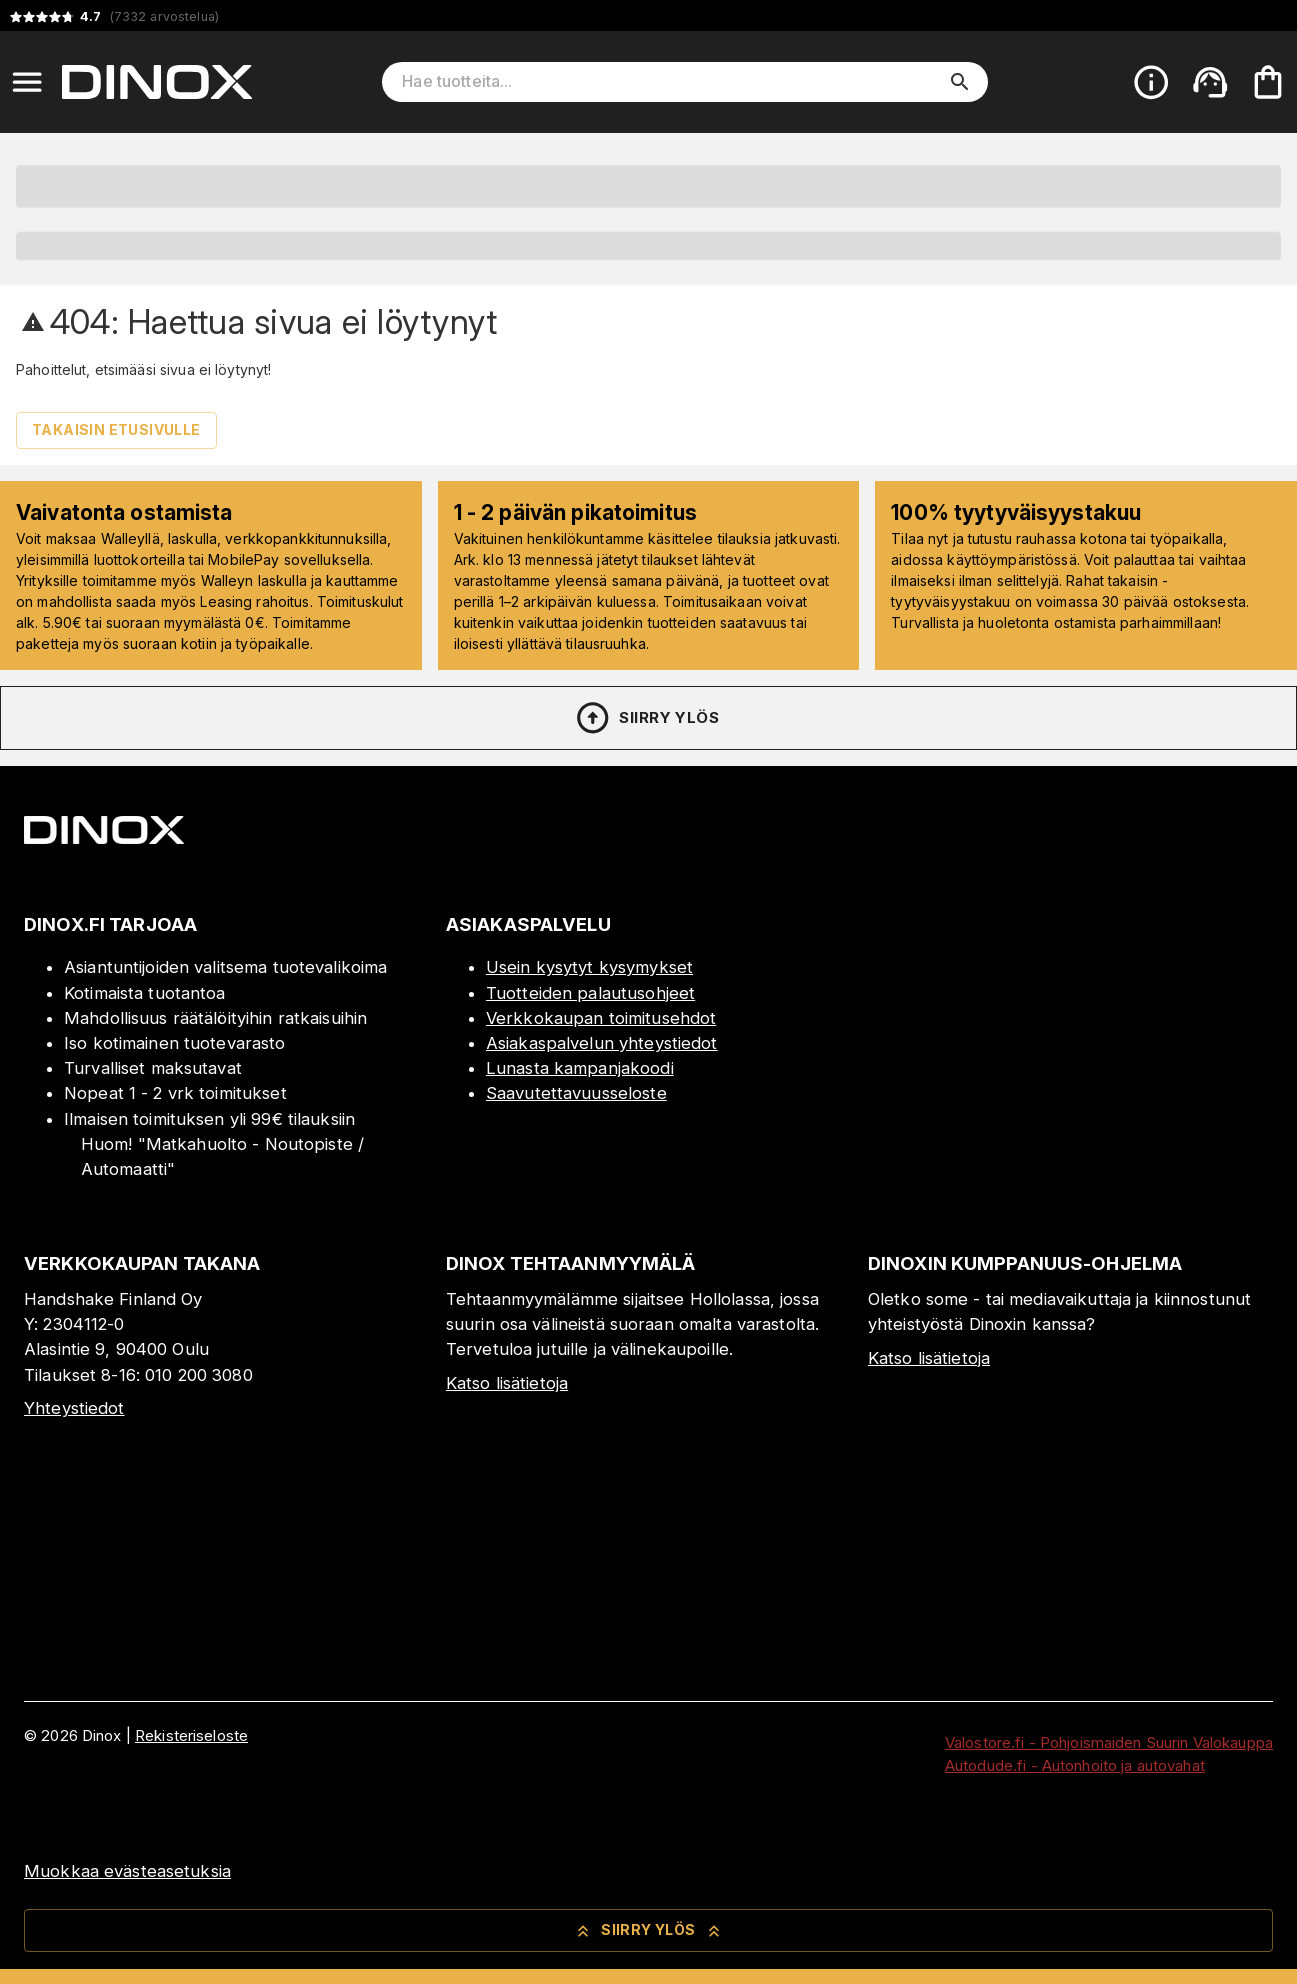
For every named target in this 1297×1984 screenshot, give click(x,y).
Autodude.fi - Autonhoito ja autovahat (1075, 1765)
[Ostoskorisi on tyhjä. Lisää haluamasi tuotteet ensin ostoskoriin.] (1268, 82)
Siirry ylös (646, 718)
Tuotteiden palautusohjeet (590, 993)
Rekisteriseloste (191, 1735)
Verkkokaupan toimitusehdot (601, 1018)
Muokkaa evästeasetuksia (127, 1871)
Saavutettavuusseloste (576, 1093)
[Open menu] (27, 82)
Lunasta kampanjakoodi (580, 1068)
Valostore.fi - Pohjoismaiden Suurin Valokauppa (1109, 1742)
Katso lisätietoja (507, 1383)
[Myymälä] (1070, 1185)
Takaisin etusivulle (116, 429)
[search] (960, 82)
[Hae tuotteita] (671, 82)
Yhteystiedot (74, 1408)
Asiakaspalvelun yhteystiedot (602, 1043)
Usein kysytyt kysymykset (589, 967)
